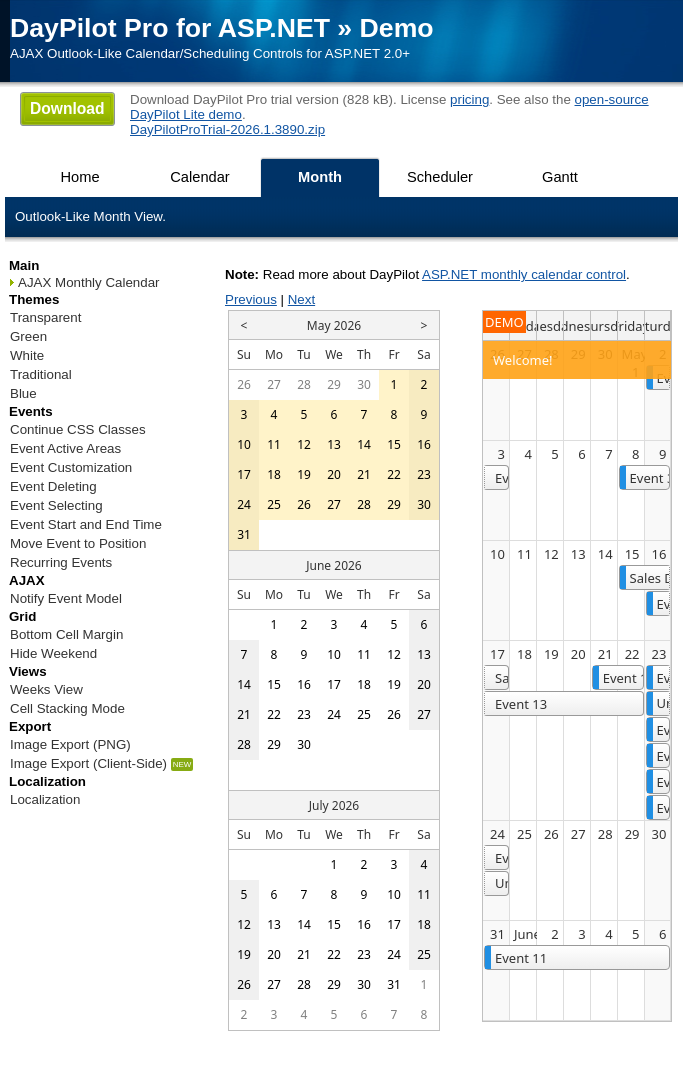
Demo (397, 28)
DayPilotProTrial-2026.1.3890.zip (227, 129)
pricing (469, 99)
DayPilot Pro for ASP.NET (170, 28)
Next (301, 299)
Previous (251, 299)
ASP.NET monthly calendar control (524, 274)
